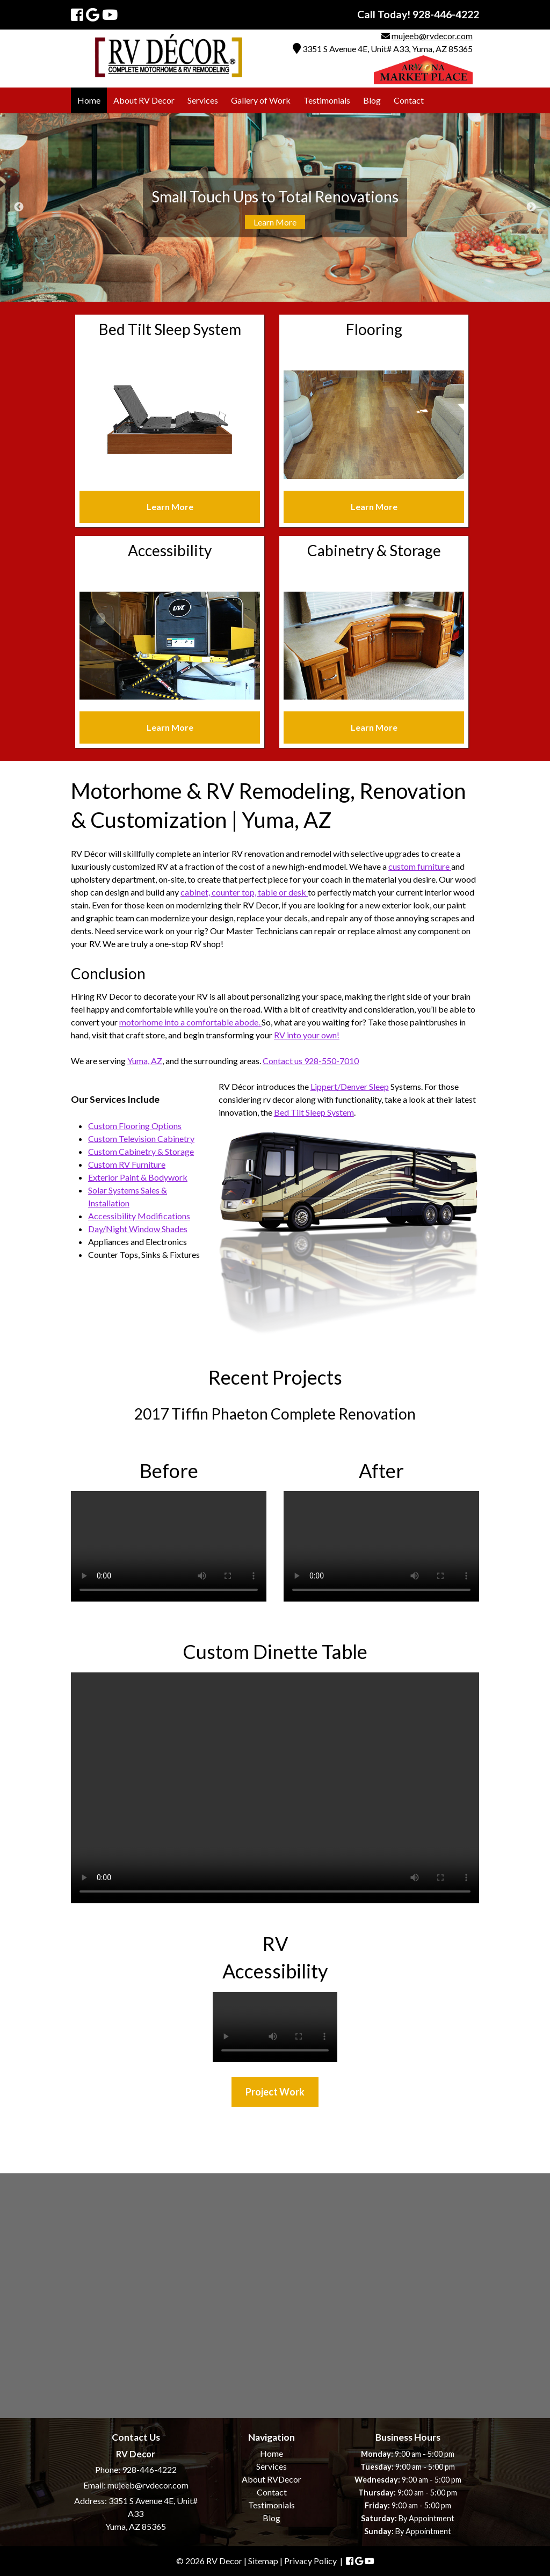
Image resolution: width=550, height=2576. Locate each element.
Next (531, 207)
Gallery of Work (261, 100)
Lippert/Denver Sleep (349, 1086)
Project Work (275, 2092)
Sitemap (263, 2561)
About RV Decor (144, 100)
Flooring (374, 329)
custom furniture (419, 866)
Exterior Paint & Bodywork (137, 1177)
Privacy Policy (310, 2561)
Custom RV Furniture (126, 1164)
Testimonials (326, 100)
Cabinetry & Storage (374, 550)
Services (202, 100)
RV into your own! (306, 1035)
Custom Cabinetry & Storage (141, 1151)
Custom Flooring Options (135, 1125)
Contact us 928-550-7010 (311, 1061)
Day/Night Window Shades (137, 1229)
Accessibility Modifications (139, 1216)
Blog (372, 100)
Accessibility (170, 550)
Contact (409, 100)
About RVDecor (271, 2479)
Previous (18, 207)
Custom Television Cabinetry (141, 1138)
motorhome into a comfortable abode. (190, 1022)
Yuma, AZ (144, 1061)
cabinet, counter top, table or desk (244, 892)
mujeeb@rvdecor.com (432, 36)
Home (88, 100)
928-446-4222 (149, 2469)
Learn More (275, 222)
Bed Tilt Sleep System (170, 329)
